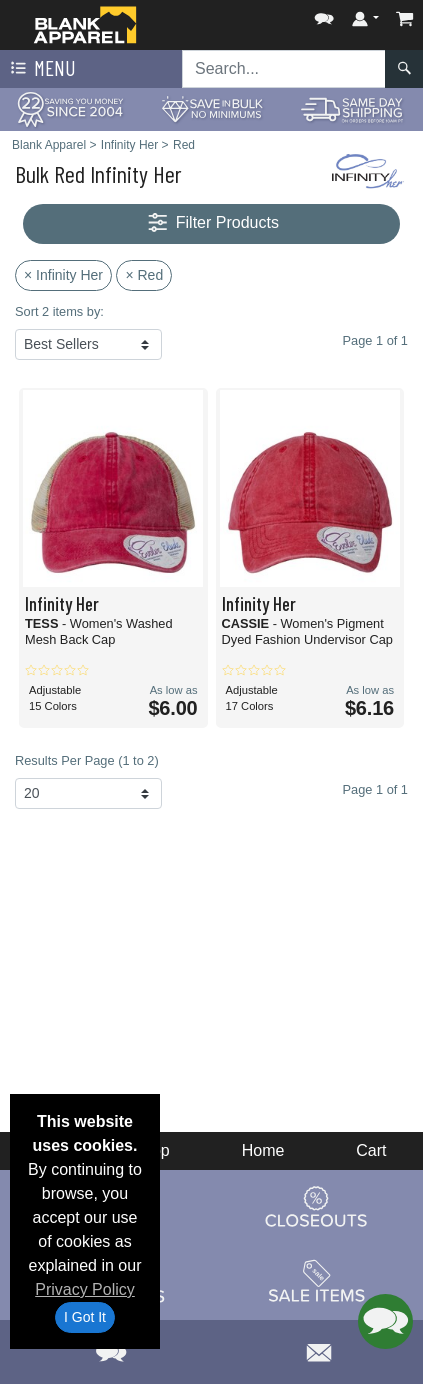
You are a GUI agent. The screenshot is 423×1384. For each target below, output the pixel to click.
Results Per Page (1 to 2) (87, 760)
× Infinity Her (63, 275)
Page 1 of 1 (375, 789)
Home (263, 1150)
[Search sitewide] (284, 69)
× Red (144, 275)
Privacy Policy (85, 1289)
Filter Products (211, 223)
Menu (41, 69)
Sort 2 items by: (59, 311)
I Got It (85, 1317)
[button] (324, 14)
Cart (371, 1150)
